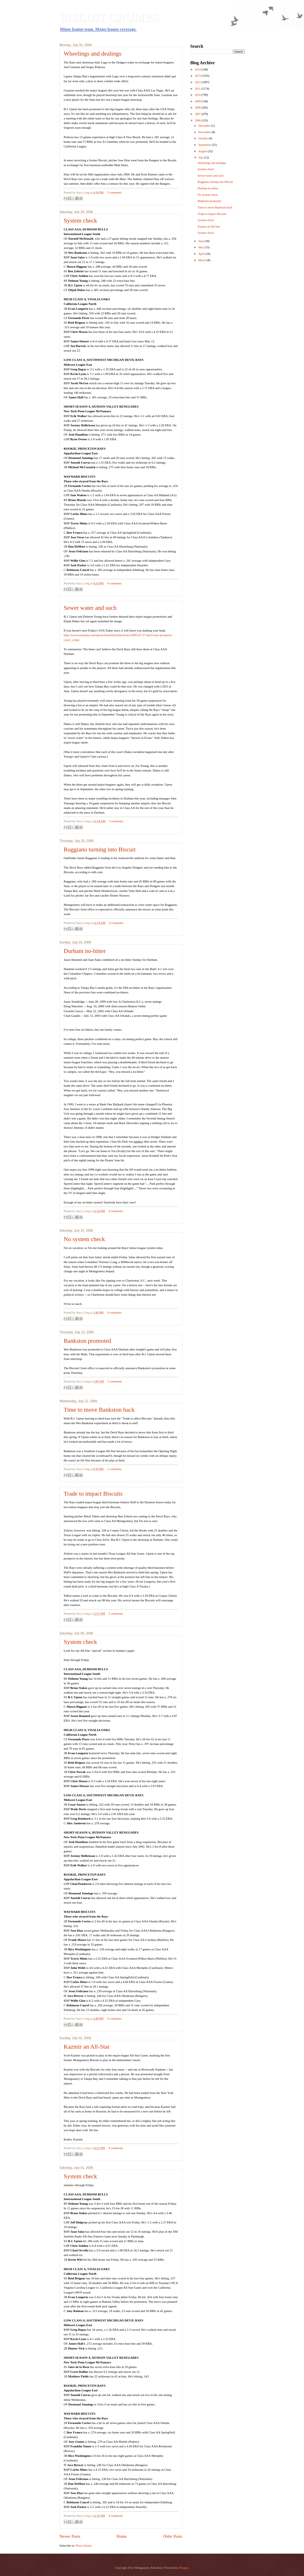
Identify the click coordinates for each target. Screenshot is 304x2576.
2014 (198, 69)
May (201, 247)
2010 (198, 94)
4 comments (116, 923)
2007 (198, 114)
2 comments (116, 1613)
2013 (198, 75)
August (203, 151)
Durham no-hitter (85, 950)
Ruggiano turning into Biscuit (100, 849)
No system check (84, 1239)
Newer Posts (70, 2536)
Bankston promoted (87, 1340)
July (201, 157)
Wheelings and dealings (93, 53)
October (203, 138)
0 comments (114, 583)
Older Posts (172, 2536)
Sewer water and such (90, 607)
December (204, 125)
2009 (198, 101)
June (201, 241)
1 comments (114, 1469)
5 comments (116, 821)
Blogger (184, 2567)
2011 (198, 88)
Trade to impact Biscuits (93, 1493)
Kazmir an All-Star (87, 2046)
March (202, 260)
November (205, 132)
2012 (198, 82)
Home (121, 2536)
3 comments (114, 192)
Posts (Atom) (83, 2545)
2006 (198, 120)
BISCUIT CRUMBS (110, 17)
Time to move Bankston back (99, 1409)
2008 (198, 107)
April (201, 253)
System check (80, 220)
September (205, 144)
